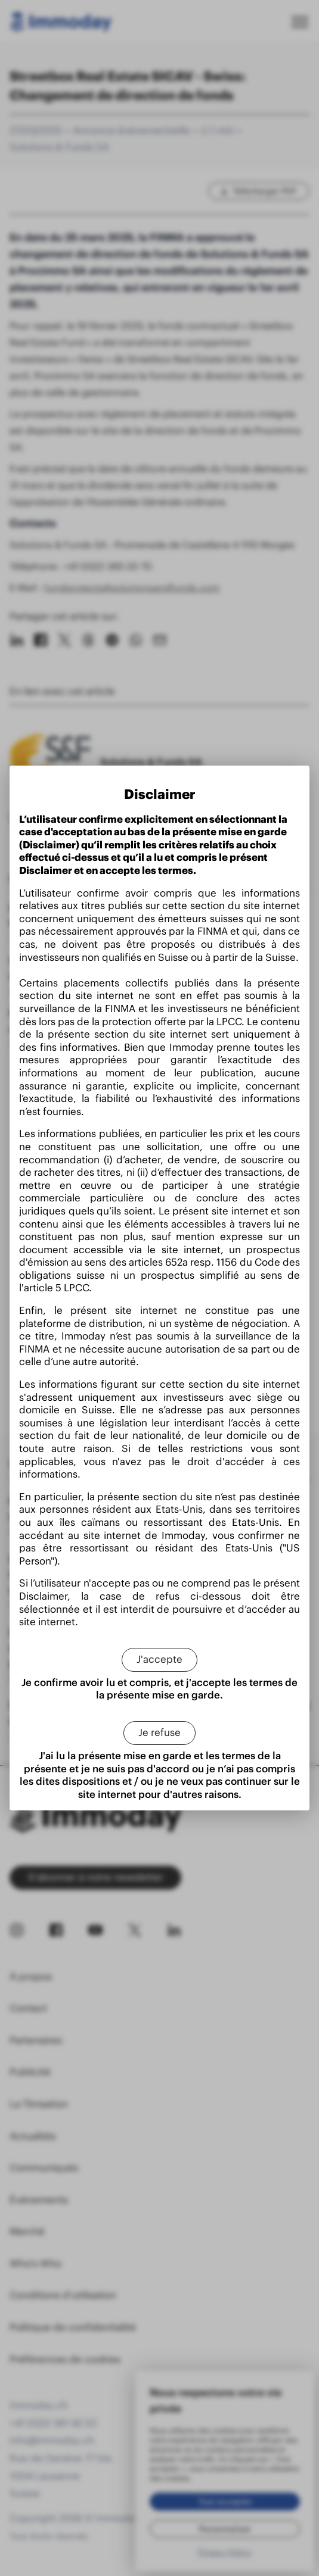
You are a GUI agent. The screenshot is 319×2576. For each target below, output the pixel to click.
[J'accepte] (159, 1660)
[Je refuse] (159, 1733)
